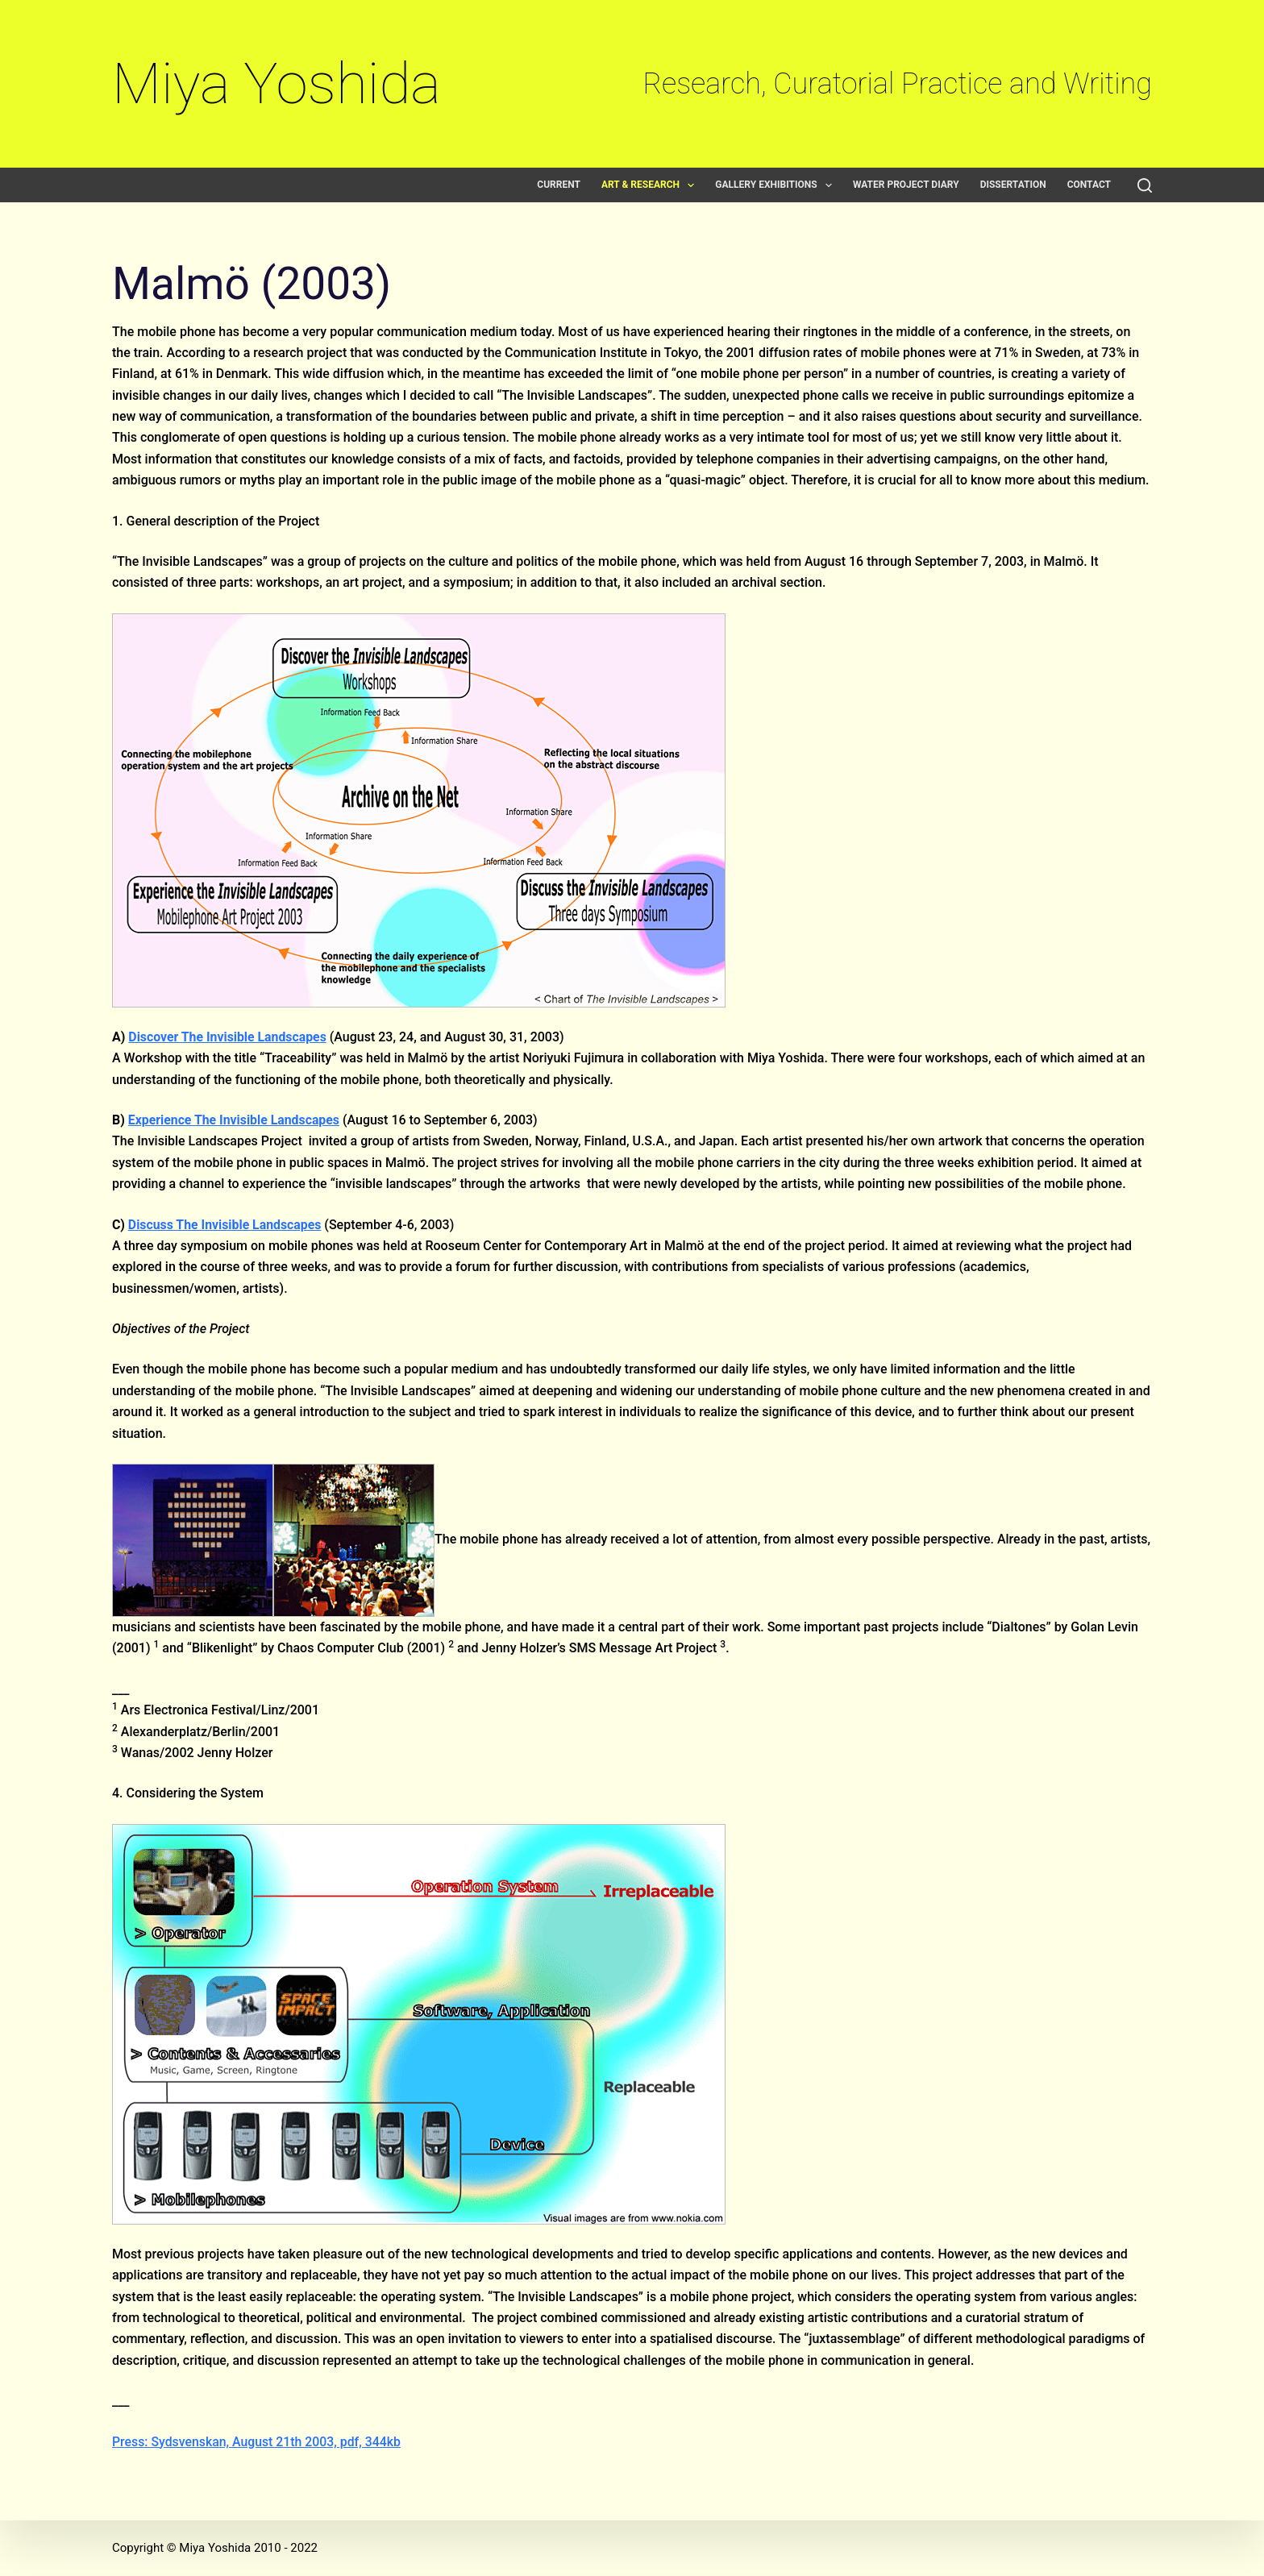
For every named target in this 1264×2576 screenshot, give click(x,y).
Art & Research (651, 185)
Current (558, 185)
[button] (691, 185)
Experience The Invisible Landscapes (235, 1120)
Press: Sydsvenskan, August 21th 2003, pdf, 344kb (258, 2441)
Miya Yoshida (276, 83)
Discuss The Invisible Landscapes (225, 1224)
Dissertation (1013, 185)
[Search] (1144, 185)
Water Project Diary (906, 185)
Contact (1089, 185)
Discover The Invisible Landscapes (228, 1037)
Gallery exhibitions (776, 185)
